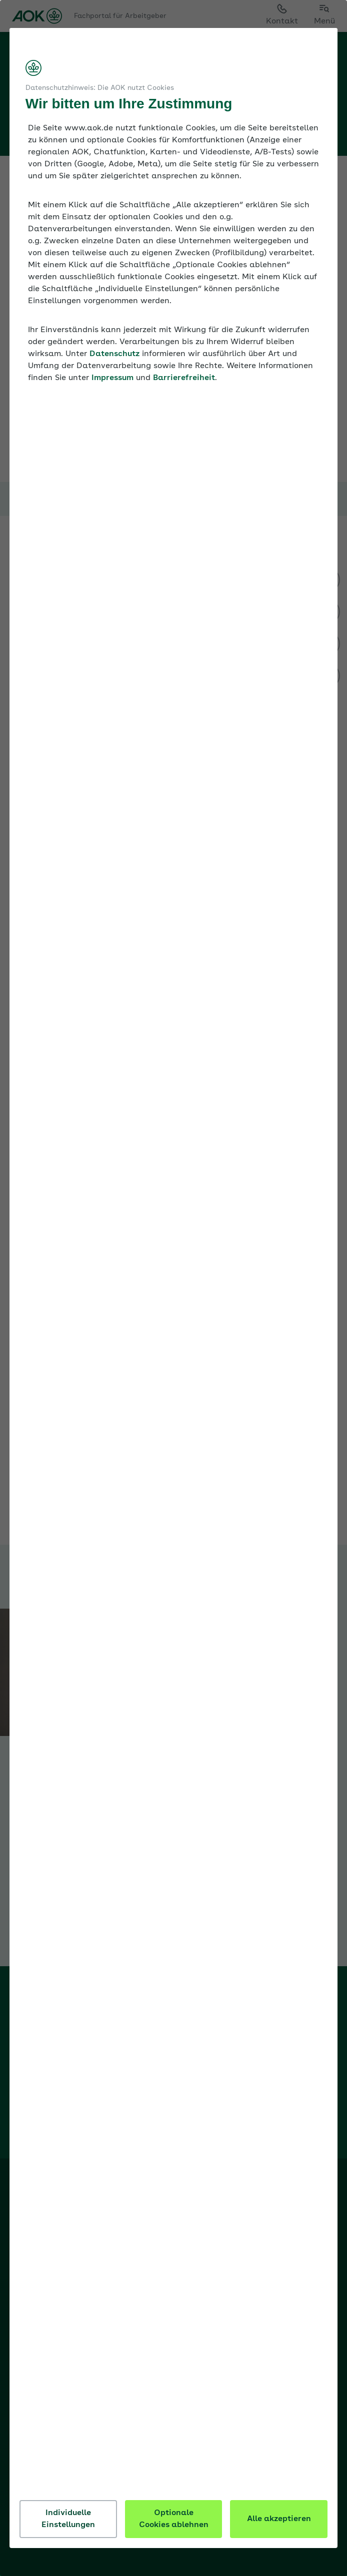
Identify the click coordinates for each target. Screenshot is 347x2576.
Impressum (115, 390)
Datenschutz (117, 366)
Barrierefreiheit (187, 390)
